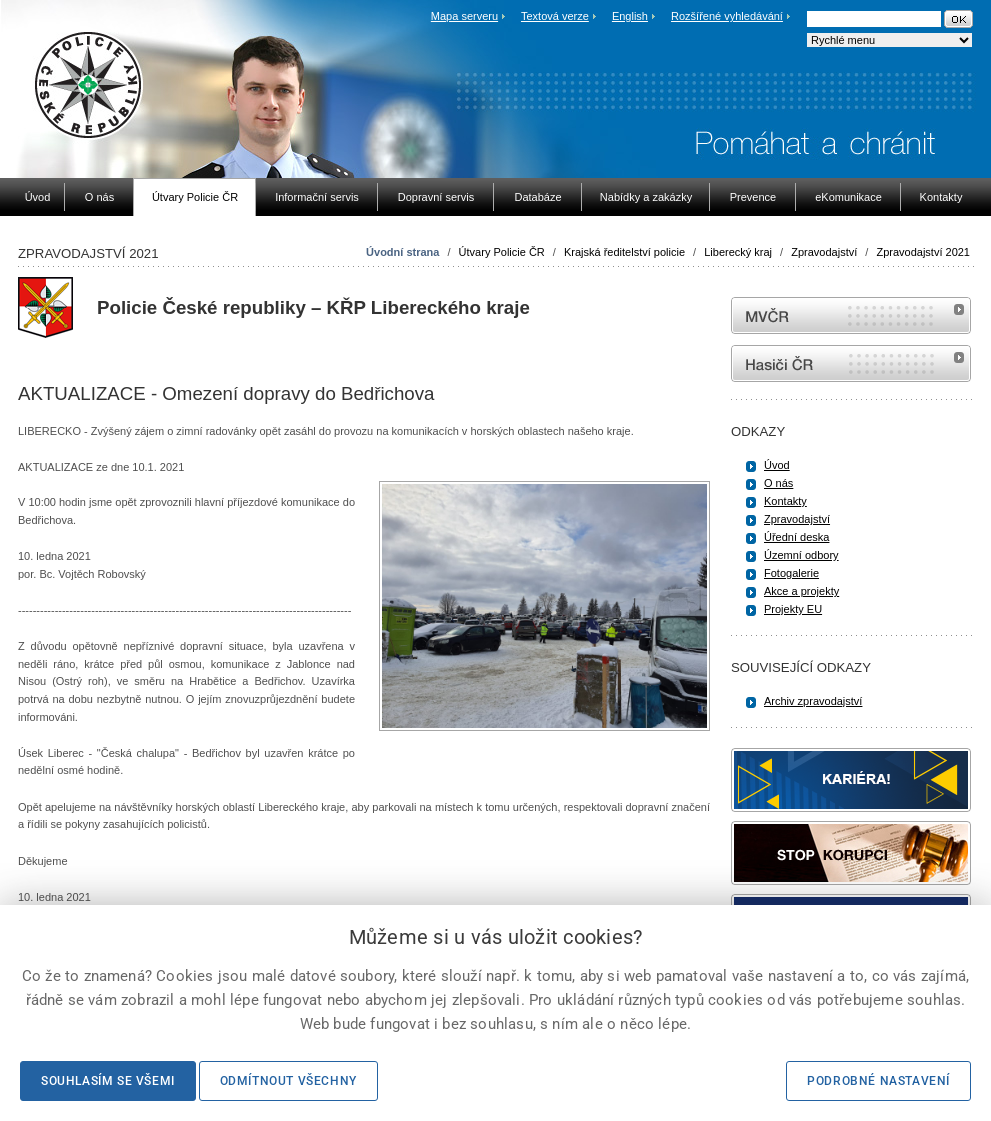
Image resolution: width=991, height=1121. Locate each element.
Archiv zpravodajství (813, 701)
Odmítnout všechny (288, 1081)
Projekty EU (793, 609)
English (630, 16)
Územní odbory (801, 555)
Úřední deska (796, 537)
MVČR (851, 315)
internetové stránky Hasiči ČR (851, 363)
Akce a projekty (801, 591)
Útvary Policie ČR (502, 252)
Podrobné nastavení (878, 1081)
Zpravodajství (824, 252)
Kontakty (785, 501)
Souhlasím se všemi (108, 1081)
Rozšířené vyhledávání (727, 16)
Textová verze (555, 16)
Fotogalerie (791, 573)
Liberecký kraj (738, 252)
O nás (778, 483)
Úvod (777, 465)
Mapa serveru (464, 16)
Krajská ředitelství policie (624, 252)
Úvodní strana (402, 252)
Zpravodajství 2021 (923, 252)
